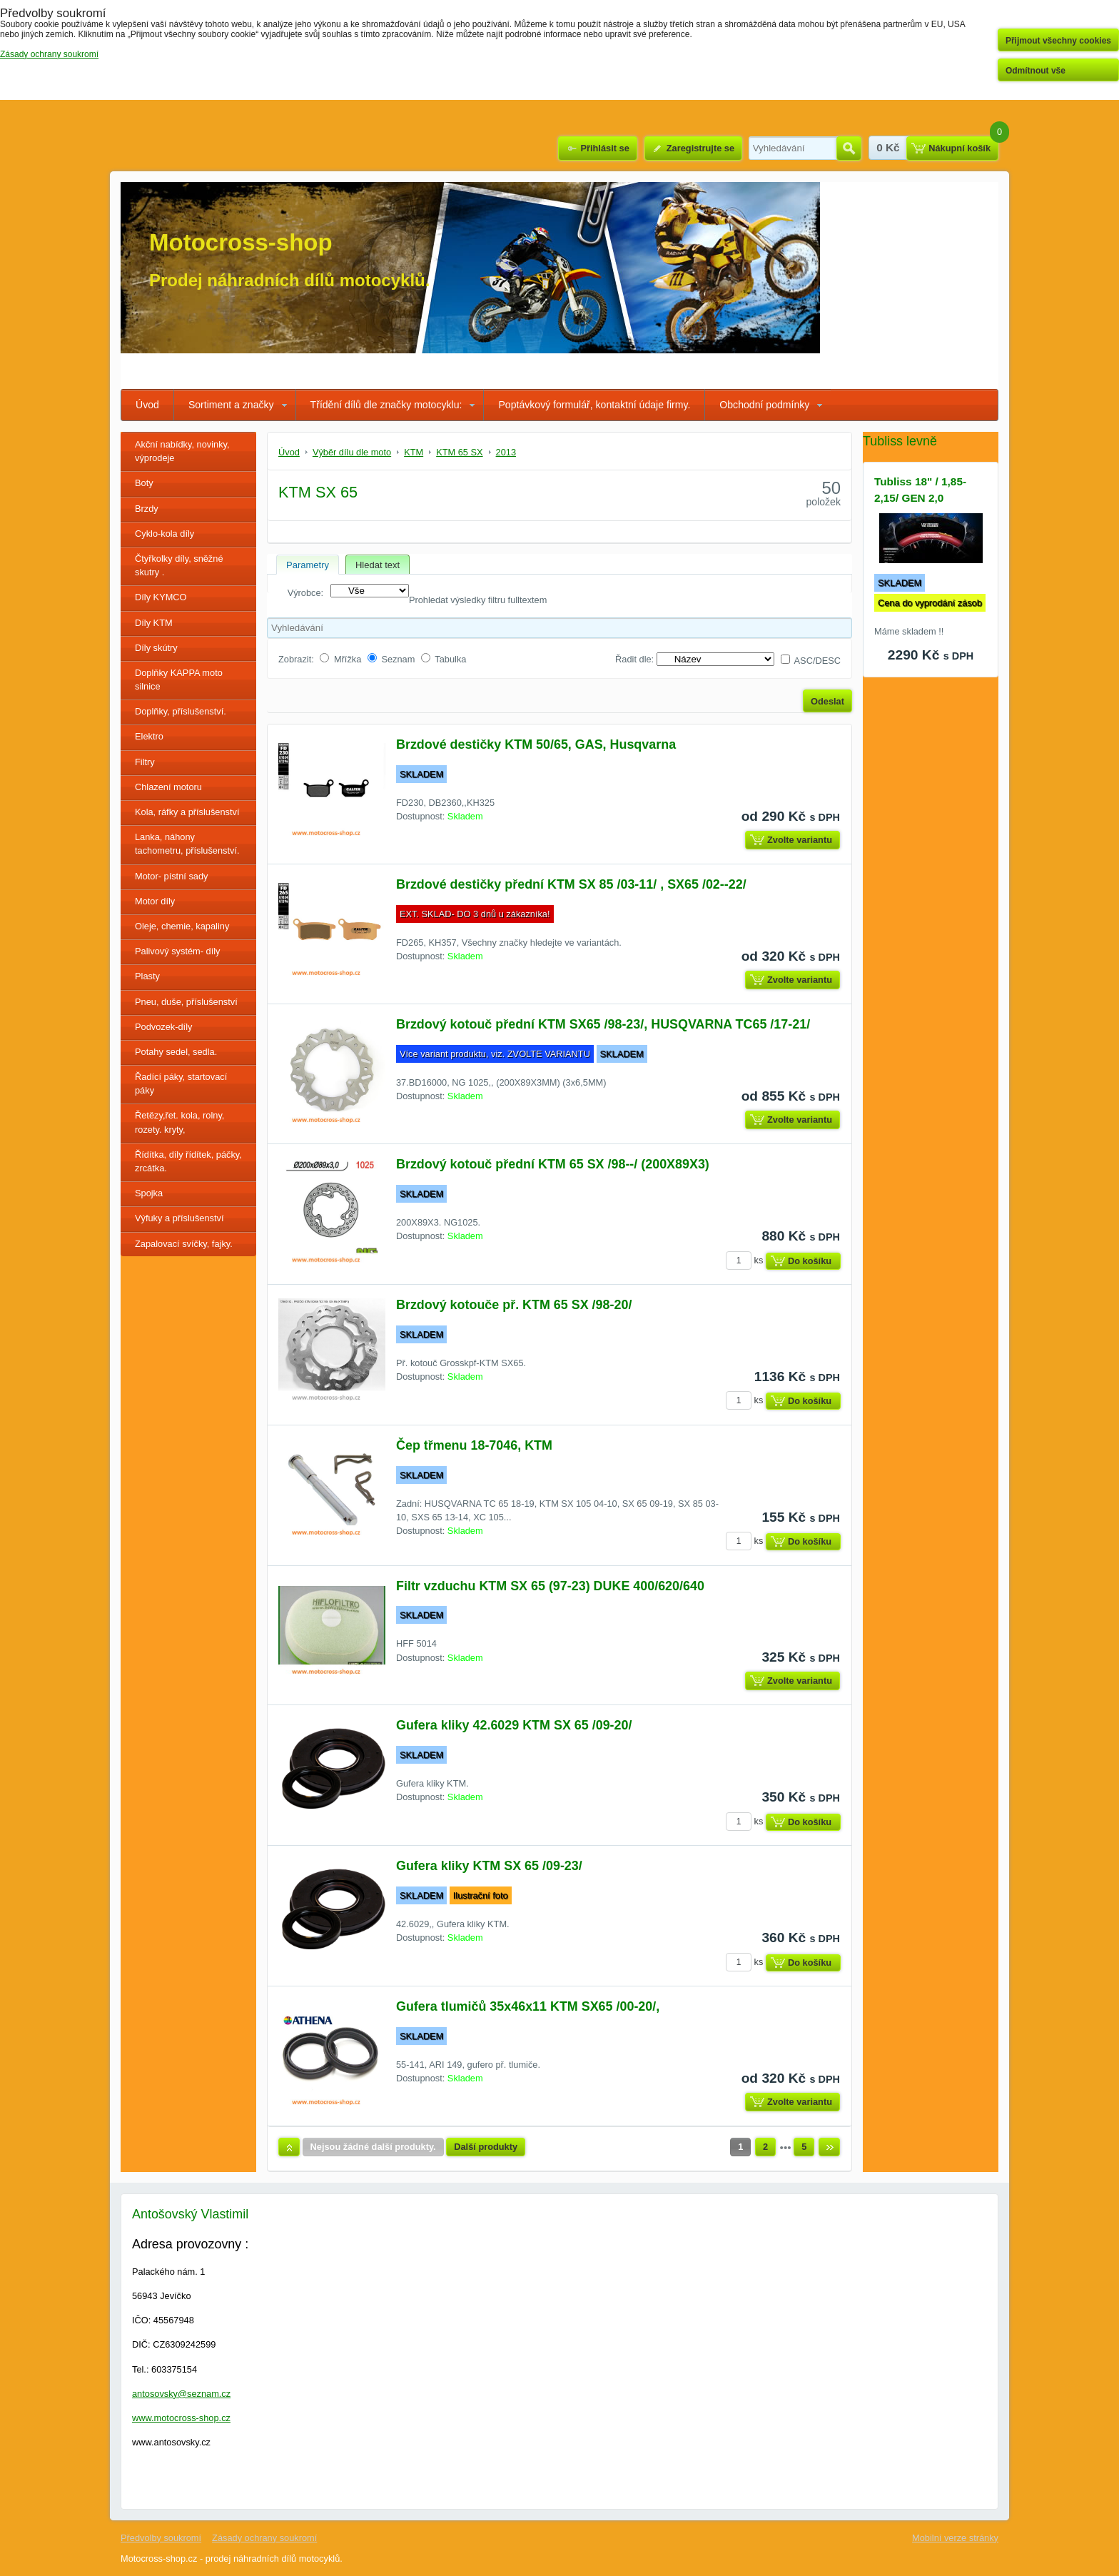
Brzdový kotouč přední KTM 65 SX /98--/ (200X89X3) (552, 1164)
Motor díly (155, 901)
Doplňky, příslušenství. (180, 711)
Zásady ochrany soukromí (264, 2537)
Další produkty (485, 2146)
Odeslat (827, 701)
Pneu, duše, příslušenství (186, 1001)
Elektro (149, 736)
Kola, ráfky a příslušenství (187, 812)
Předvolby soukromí (161, 2537)
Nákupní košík (959, 148)
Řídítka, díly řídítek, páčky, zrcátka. (188, 1161)
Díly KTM (154, 622)
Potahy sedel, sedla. (176, 1051)
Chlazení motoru (168, 787)
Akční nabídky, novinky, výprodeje (182, 451)
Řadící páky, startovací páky (181, 1083)
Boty (144, 483)
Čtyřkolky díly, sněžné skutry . (179, 565)
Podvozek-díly (163, 1026)
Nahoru (289, 2147)
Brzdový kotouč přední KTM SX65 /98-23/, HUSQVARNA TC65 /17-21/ (603, 1024)
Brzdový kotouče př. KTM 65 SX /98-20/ (514, 1305)
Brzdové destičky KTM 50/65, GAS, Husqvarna (536, 744)
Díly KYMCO (161, 597)
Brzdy (146, 508)
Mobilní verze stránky (955, 2537)
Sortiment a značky (231, 404)
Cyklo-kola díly (164, 533)
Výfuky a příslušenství (179, 1218)
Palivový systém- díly (177, 951)
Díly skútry (156, 647)
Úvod (147, 404)
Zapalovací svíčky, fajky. (184, 1243)
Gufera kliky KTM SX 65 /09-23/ (489, 1866)
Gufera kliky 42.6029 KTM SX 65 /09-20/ (514, 1725)
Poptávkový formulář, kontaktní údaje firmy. (594, 404)
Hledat (848, 148)
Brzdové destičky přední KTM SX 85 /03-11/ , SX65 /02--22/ (571, 884)
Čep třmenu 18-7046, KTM (474, 1445)
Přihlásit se (604, 148)
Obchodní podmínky (764, 404)
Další (829, 2147)
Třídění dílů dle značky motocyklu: (386, 404)
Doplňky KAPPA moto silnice (179, 679)
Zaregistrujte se (700, 148)
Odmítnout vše (1035, 71)
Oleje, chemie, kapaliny (182, 926)
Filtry (145, 762)
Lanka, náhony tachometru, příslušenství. (187, 844)
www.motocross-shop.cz (181, 2418)
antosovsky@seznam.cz (181, 2393)
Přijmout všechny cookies (1058, 41)
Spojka (149, 1193)
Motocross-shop (241, 242)
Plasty (147, 976)
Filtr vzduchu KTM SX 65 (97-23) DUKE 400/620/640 (550, 1586)
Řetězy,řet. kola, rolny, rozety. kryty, (179, 1122)
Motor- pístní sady (171, 876)
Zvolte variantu (799, 839)
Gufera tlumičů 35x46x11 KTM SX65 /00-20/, (527, 2006)
